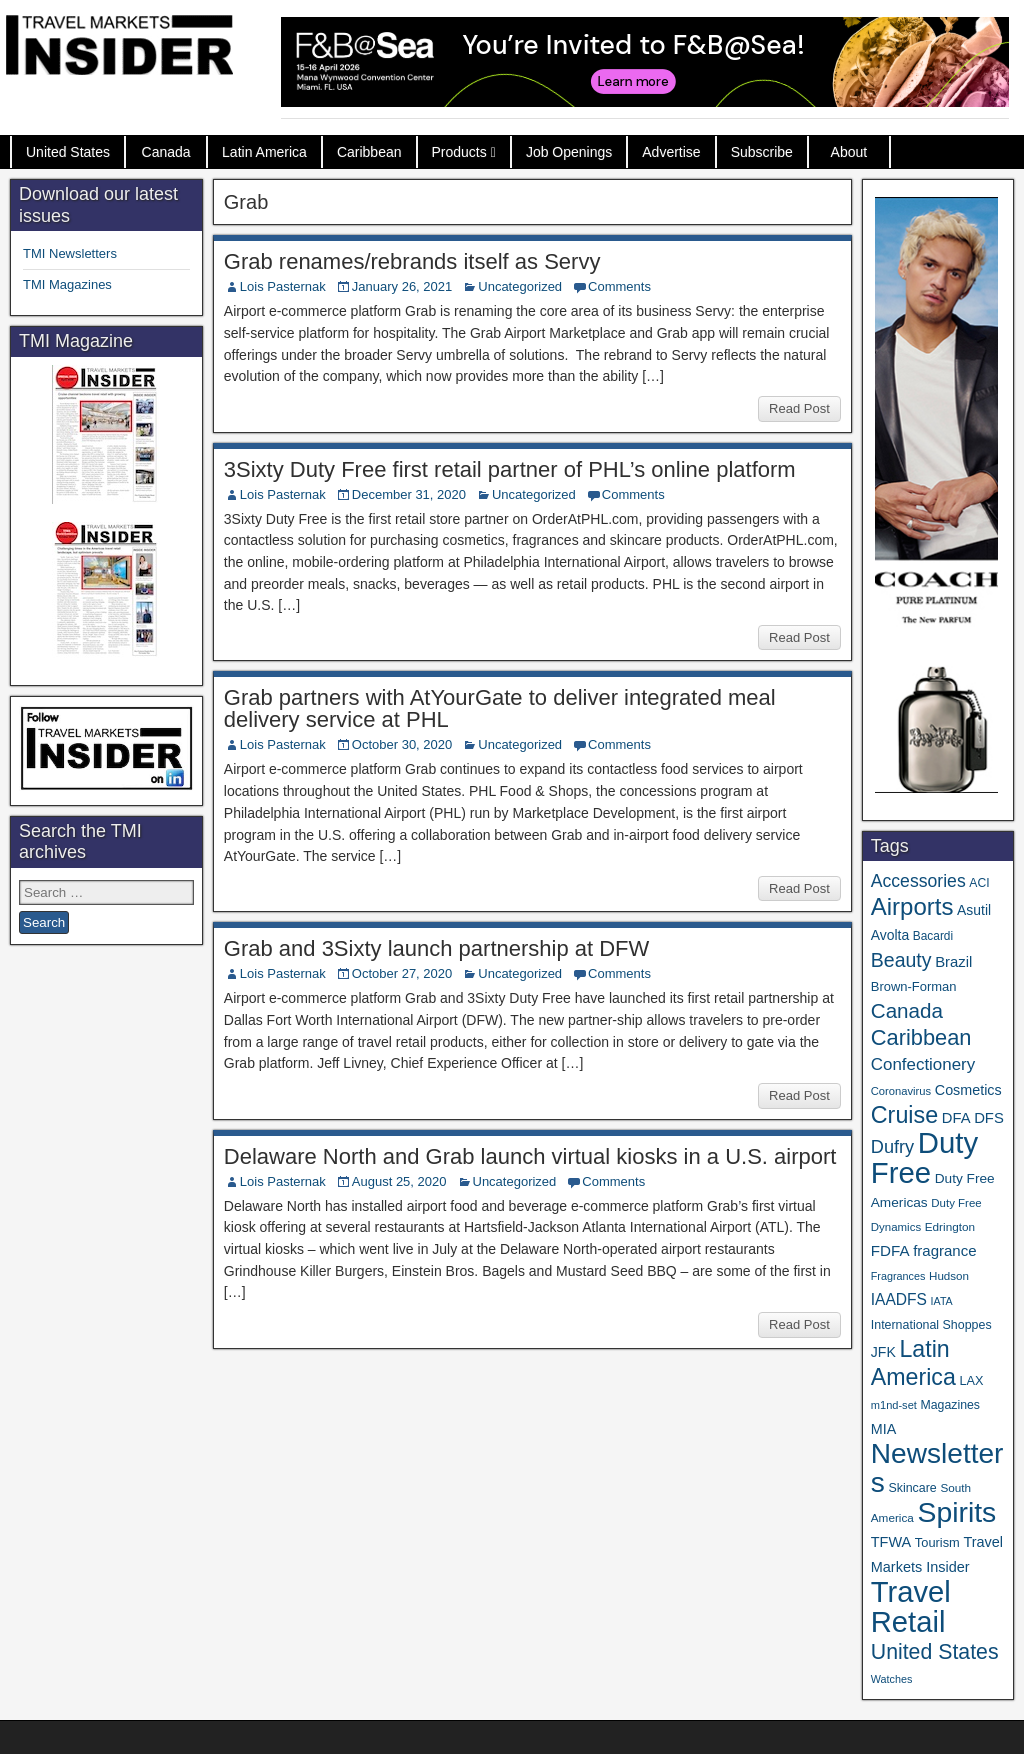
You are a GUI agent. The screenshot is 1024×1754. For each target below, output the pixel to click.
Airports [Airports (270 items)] (912, 906)
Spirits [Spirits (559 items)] (956, 1512)
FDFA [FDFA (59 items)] (890, 1250)
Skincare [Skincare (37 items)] (912, 1488)
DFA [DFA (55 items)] (956, 1118)
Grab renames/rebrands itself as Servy (412, 261)
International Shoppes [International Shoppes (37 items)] (931, 1325)
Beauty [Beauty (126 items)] (901, 960)
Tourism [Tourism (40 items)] (937, 1542)
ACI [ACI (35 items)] (979, 883)
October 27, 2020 (402, 973)
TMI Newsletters (70, 253)
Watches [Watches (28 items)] (892, 1679)
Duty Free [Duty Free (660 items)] (924, 1157)
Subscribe (762, 152)
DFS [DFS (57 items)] (989, 1118)
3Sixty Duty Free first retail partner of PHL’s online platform (510, 469)
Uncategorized (520, 286)
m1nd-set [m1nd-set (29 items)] (894, 1405)
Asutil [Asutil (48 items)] (974, 910)
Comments (619, 286)
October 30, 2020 (402, 744)
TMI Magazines (67, 284)
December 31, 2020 (409, 494)
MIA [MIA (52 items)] (883, 1429)
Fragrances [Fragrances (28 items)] (898, 1276)
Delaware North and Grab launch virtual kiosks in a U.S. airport (530, 1156)
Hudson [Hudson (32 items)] (949, 1275)
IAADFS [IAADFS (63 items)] (899, 1299)
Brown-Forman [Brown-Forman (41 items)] (914, 986)
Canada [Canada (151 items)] (907, 1010)
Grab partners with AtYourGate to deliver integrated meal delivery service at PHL (500, 708)
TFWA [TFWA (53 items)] (891, 1542)
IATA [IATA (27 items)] (942, 1301)
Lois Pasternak (283, 286)
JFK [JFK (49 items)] (883, 1352)
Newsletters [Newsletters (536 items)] (937, 1468)
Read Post (799, 408)
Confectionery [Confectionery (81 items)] (923, 1064)
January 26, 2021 (402, 286)
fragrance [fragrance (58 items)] (944, 1250)
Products (459, 152)
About (849, 152)
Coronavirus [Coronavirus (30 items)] (901, 1091)
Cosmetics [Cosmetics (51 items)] (968, 1090)
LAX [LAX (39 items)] (971, 1380)
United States (68, 152)
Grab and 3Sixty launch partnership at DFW (437, 948)
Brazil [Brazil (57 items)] (953, 962)
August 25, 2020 (399, 1181)
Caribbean (369, 152)
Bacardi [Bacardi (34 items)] (933, 936)
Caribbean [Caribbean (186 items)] (921, 1037)
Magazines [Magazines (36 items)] (950, 1405)
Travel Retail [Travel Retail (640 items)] (911, 1607)
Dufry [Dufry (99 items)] (892, 1147)
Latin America (264, 152)
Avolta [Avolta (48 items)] (890, 935)
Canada (166, 152)
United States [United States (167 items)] (935, 1652)
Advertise (671, 152)
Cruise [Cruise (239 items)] (904, 1115)
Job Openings (569, 152)
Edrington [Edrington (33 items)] (950, 1226)
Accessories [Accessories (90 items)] (918, 881)
